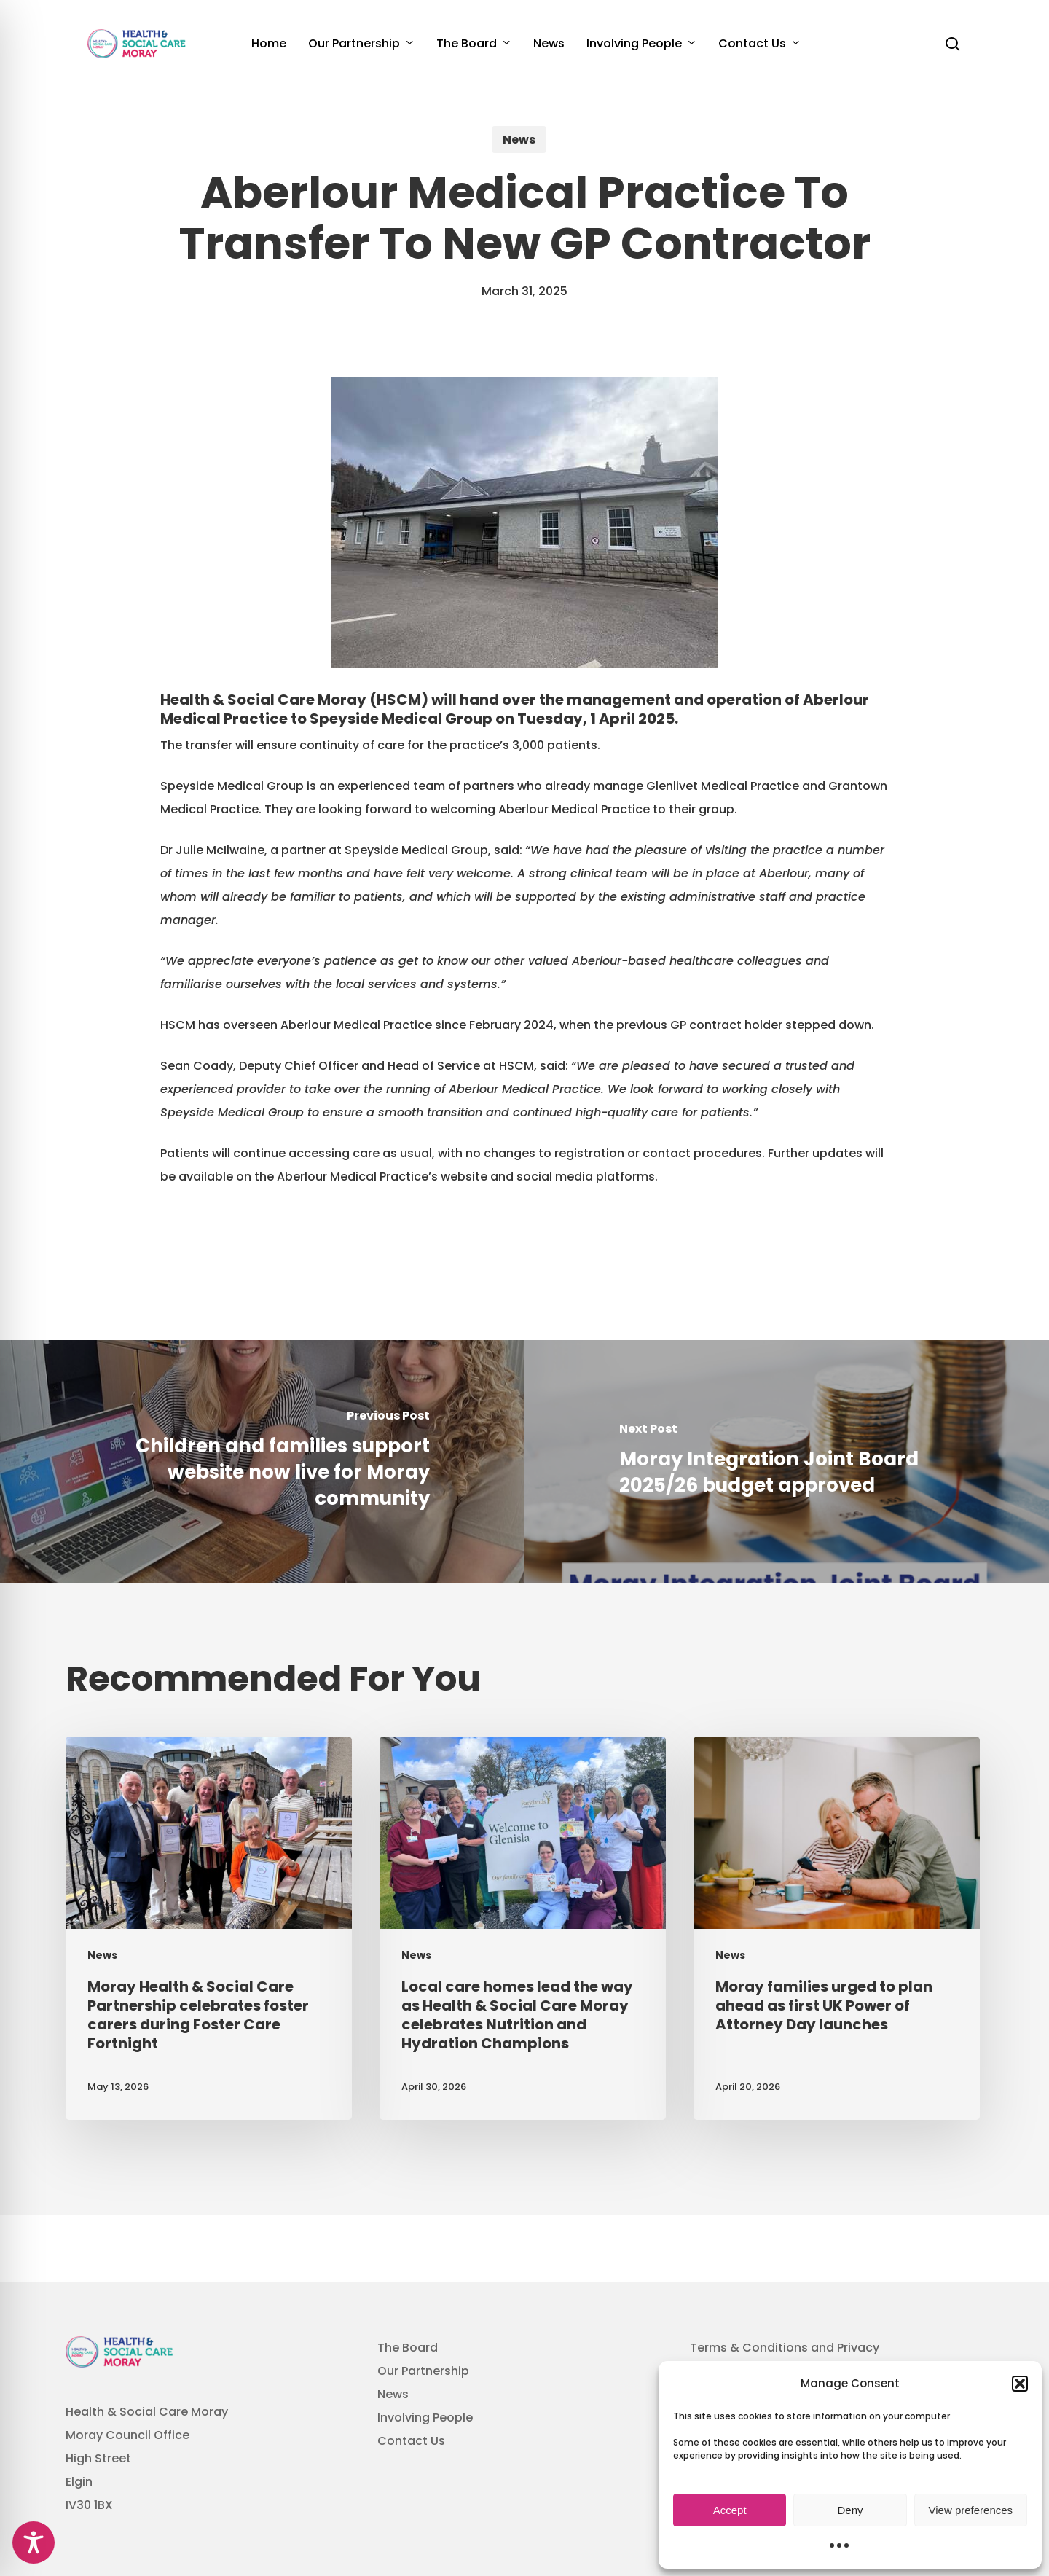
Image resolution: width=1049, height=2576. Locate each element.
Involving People (425, 2417)
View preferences (971, 2510)
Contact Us (411, 2440)
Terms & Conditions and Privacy (784, 2347)
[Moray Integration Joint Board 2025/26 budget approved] (786, 1461)
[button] (1020, 2383)
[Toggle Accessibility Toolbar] (33, 2542)
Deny (850, 2510)
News (519, 139)
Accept (730, 2510)
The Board (407, 2347)
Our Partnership (423, 2370)
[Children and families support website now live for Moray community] (262, 1461)
